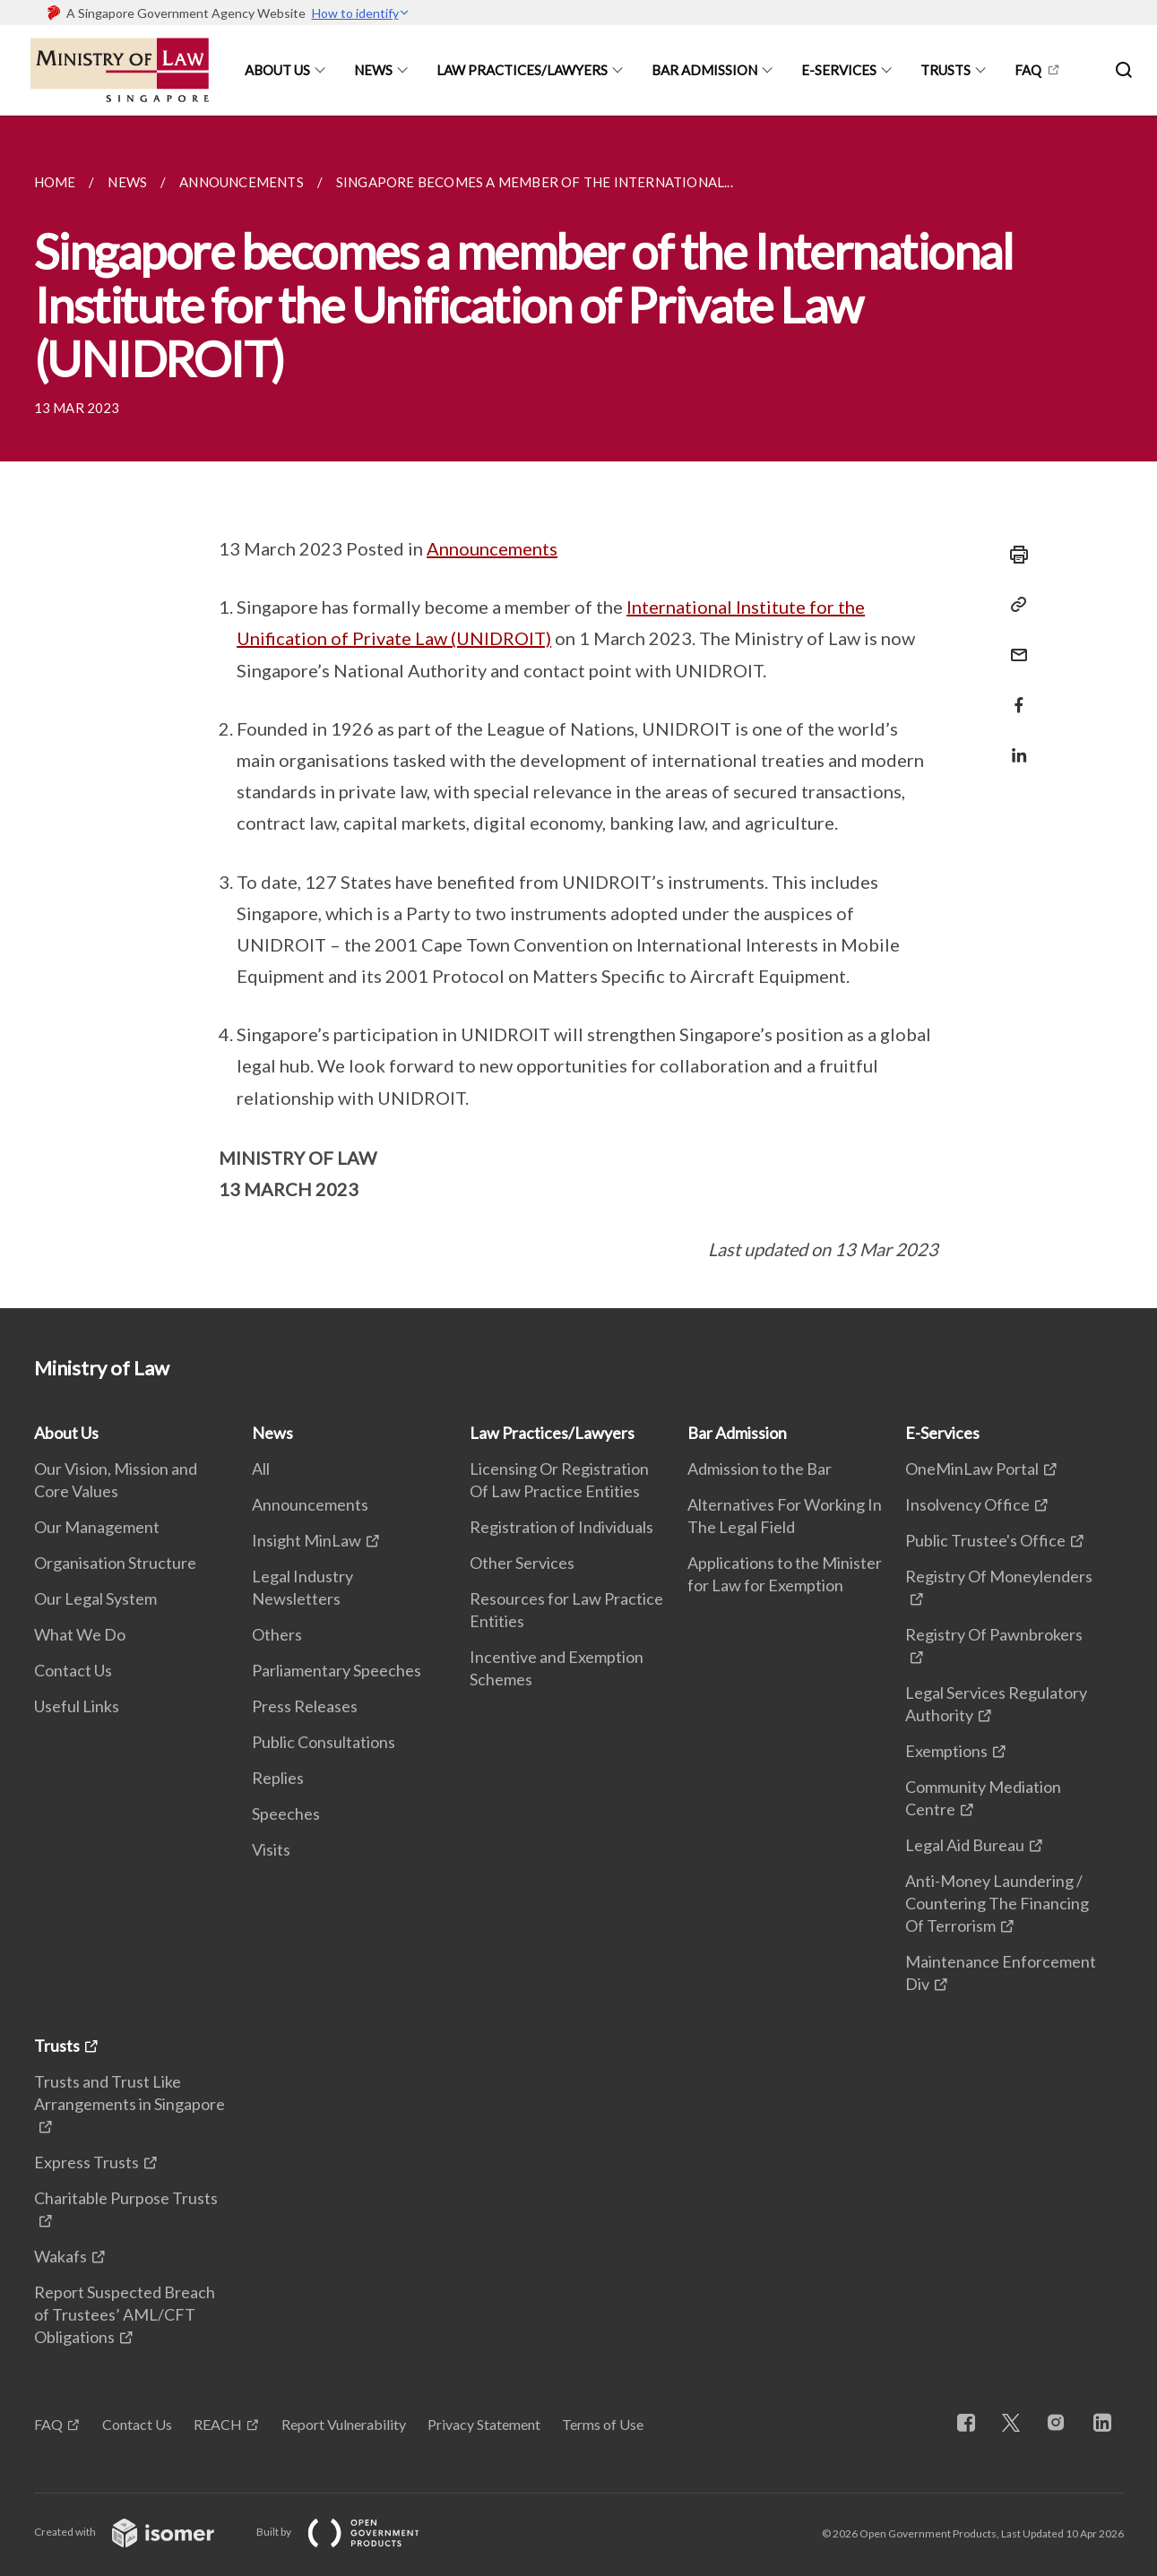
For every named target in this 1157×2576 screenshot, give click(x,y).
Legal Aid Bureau (964, 1845)
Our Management (97, 1527)
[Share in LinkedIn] (1014, 744)
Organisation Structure (115, 1562)
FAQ (1028, 70)
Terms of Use (602, 2424)
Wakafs (60, 2256)
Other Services (522, 1562)
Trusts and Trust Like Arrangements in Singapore (129, 2093)
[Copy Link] (1014, 604)
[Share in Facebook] (1014, 693)
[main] (578, 712)
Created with (138, 2531)
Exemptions (946, 1751)
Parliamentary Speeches (336, 1670)
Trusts (945, 70)
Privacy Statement (483, 2424)
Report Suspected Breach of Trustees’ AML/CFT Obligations (124, 2314)
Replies (278, 1778)
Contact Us (73, 1670)
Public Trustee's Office (985, 1540)
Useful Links (76, 1706)
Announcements (492, 548)
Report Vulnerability (343, 2424)
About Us (277, 70)
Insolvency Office (967, 1504)
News (373, 70)
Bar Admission (704, 70)
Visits (271, 1849)
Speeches (286, 1813)
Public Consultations (323, 1742)
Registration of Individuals (561, 1527)
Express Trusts (86, 2162)
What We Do (79, 1634)
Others (277, 1634)
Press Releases (305, 1706)
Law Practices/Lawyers (522, 70)
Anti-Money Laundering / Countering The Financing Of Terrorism (997, 1903)
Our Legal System (95, 1598)
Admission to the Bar (759, 1468)
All (261, 1468)
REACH (218, 2424)
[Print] (1014, 554)
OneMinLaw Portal (972, 1468)
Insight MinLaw (306, 1540)
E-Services (838, 70)
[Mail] (1014, 643)
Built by (352, 2531)
